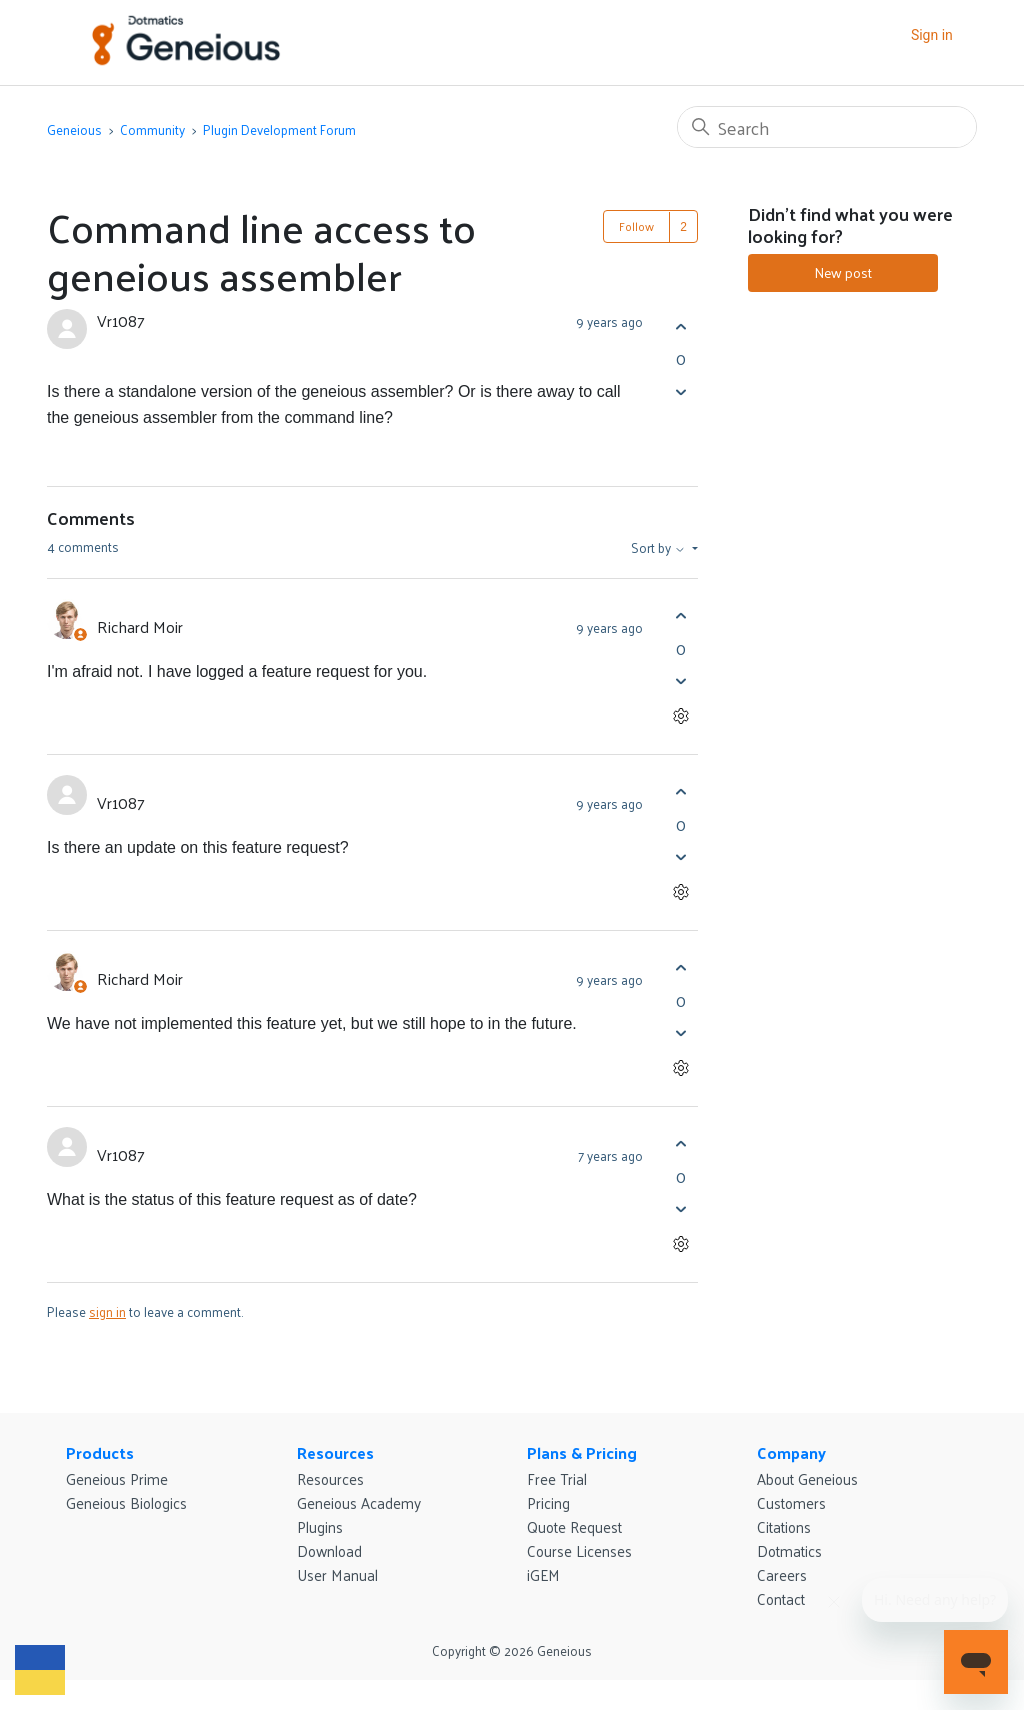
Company (791, 1452)
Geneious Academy (359, 1502)
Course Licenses (579, 1550)
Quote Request (574, 1526)
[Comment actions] (680, 716)
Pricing (548, 1502)
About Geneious (807, 1478)
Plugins (320, 1526)
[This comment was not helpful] (680, 681)
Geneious (74, 129)
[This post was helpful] (680, 326)
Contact (781, 1598)
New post (843, 272)
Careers (782, 1574)
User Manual (337, 1574)
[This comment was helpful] (680, 616)
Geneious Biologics (126, 1502)
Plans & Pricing (582, 1452)
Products (100, 1452)
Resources (335, 1452)
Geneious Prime (117, 1478)
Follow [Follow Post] (636, 226)
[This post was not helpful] (680, 391)
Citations (784, 1526)
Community (152, 129)
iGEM (543, 1574)
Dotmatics (789, 1550)
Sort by (660, 548)
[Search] (827, 127)
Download (329, 1550)
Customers (791, 1502)
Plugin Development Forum (279, 129)
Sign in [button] (932, 35)
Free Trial (557, 1478)
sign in (107, 1311)
